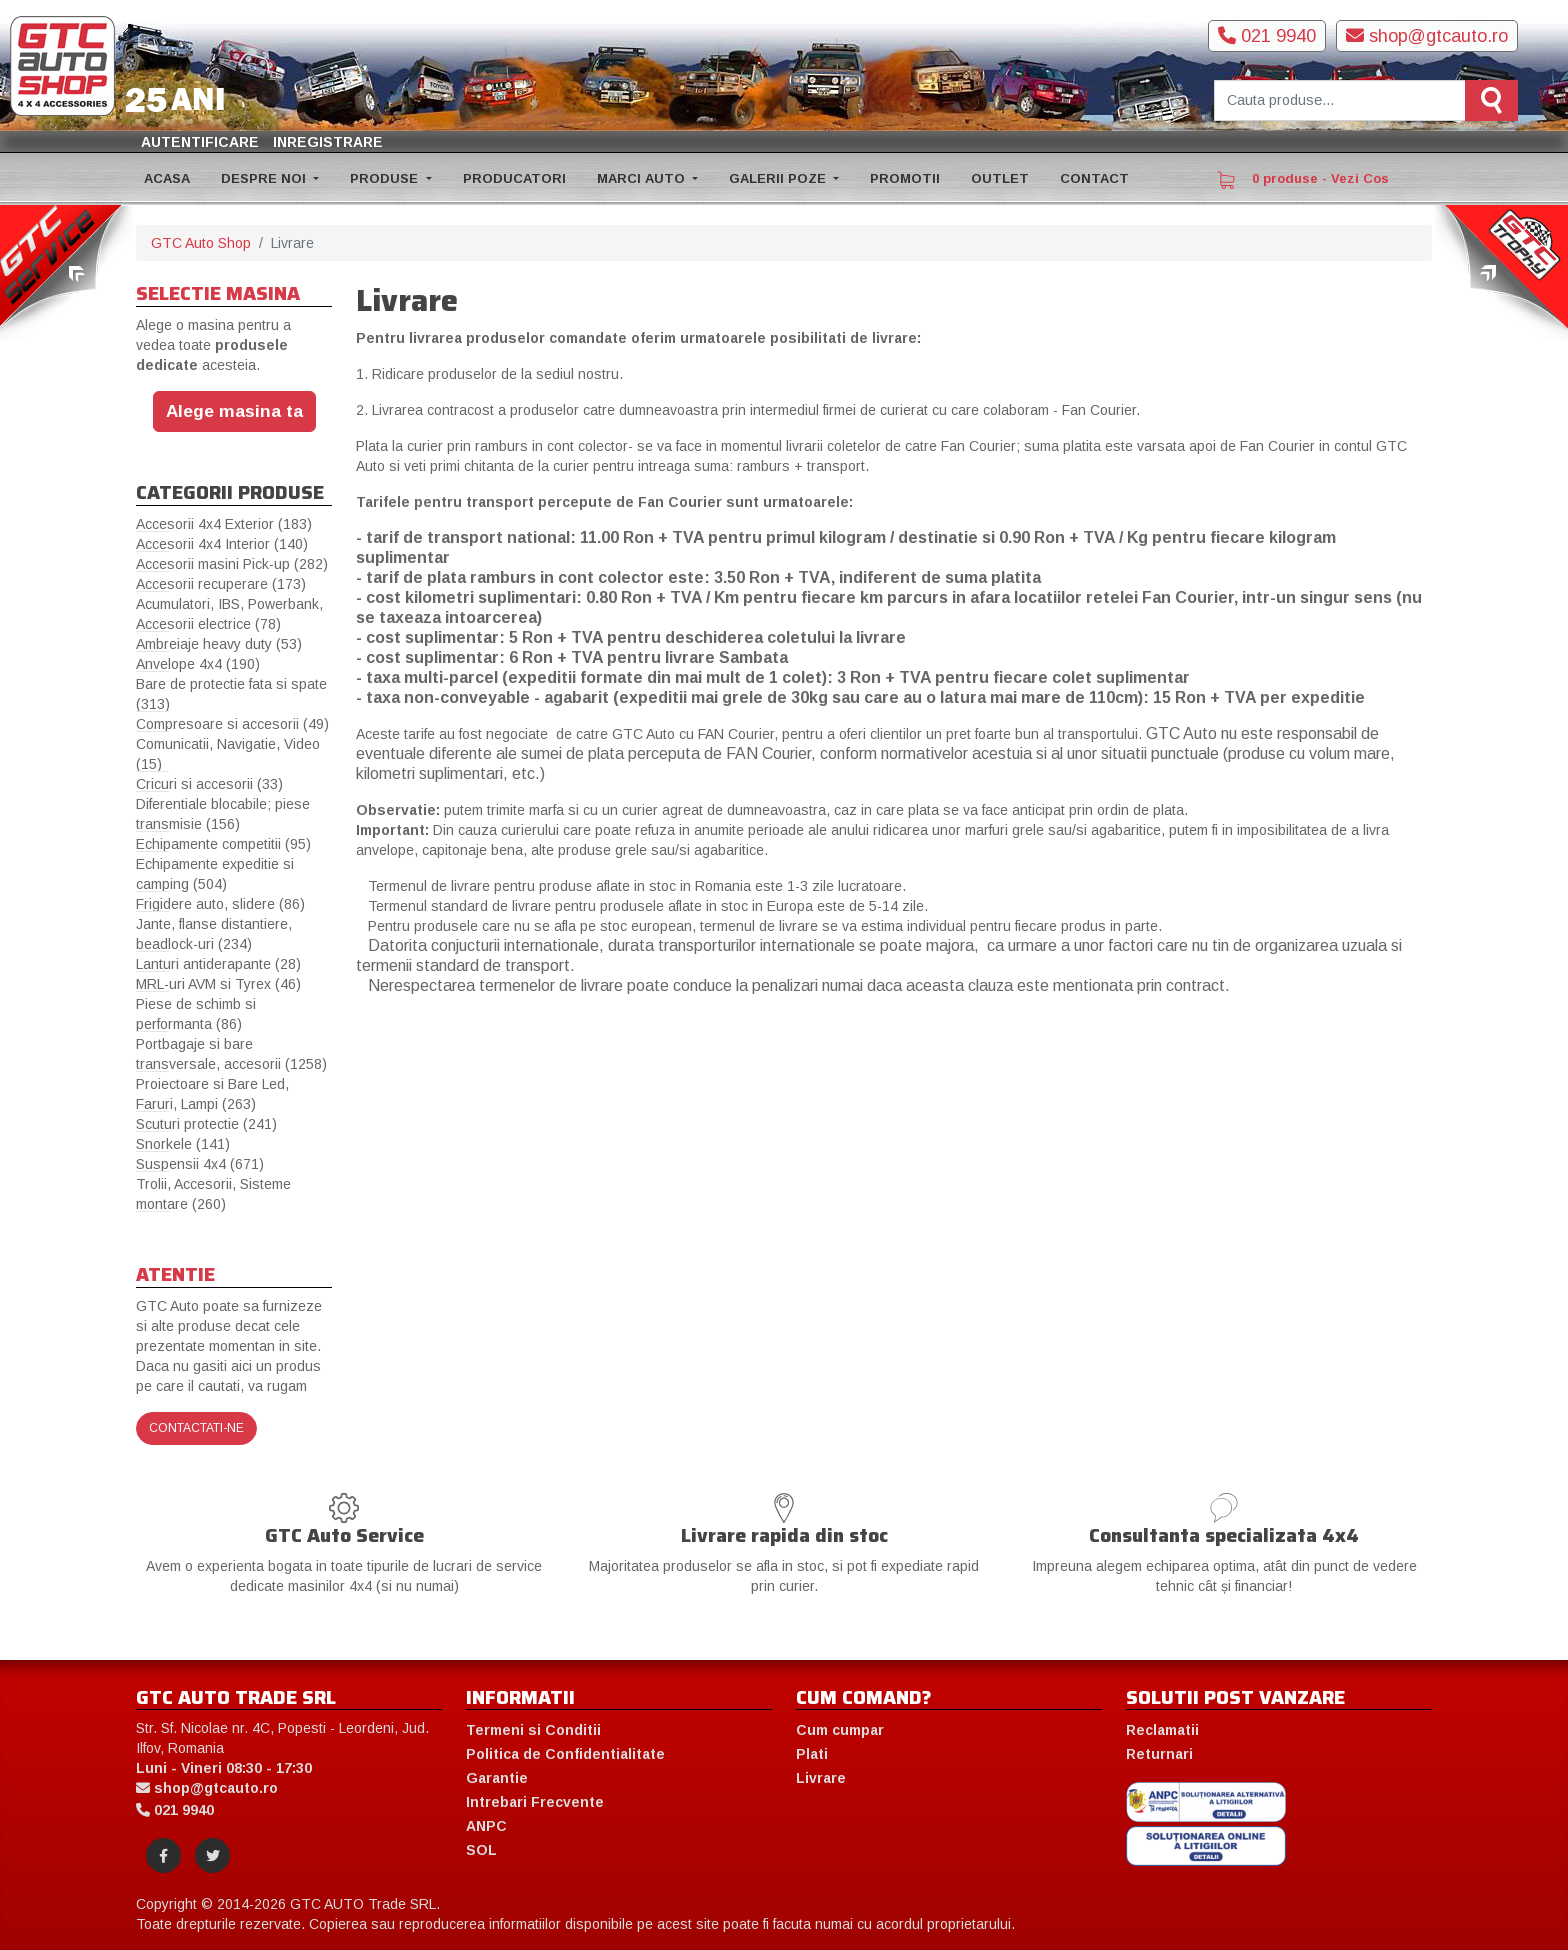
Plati (812, 1754)
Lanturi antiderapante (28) (218, 964)
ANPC (486, 1826)
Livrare (821, 1778)
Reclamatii (1162, 1730)
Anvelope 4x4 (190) (198, 664)
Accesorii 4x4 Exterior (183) (224, 524)
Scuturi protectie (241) (206, 1124)
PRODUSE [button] (386, 178)
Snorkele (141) (183, 1144)
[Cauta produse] (1340, 100)
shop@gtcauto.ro (1427, 36)
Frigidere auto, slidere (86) (220, 904)
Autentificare (200, 142)
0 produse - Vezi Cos (1303, 180)
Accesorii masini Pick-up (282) (232, 564)
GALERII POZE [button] (779, 178)
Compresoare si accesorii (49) (232, 724)
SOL (481, 1850)
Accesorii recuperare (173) (221, 584)
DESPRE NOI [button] (265, 178)
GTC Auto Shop (201, 243)
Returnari (1159, 1754)
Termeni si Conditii (533, 1730)
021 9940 (1267, 36)
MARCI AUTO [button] (643, 178)
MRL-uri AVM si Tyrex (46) (218, 984)
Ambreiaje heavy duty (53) (219, 644)
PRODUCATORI (514, 178)
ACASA (167, 178)
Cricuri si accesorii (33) (209, 784)
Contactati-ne (196, 1428)
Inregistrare (328, 142)
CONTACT (1094, 178)
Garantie (497, 1778)
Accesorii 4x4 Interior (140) (222, 544)
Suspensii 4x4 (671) (200, 1164)
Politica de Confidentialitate (565, 1754)
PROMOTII (905, 178)
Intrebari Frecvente (535, 1802)
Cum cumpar (840, 1730)
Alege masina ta (234, 411)
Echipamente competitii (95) (223, 844)
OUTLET (1000, 178)
